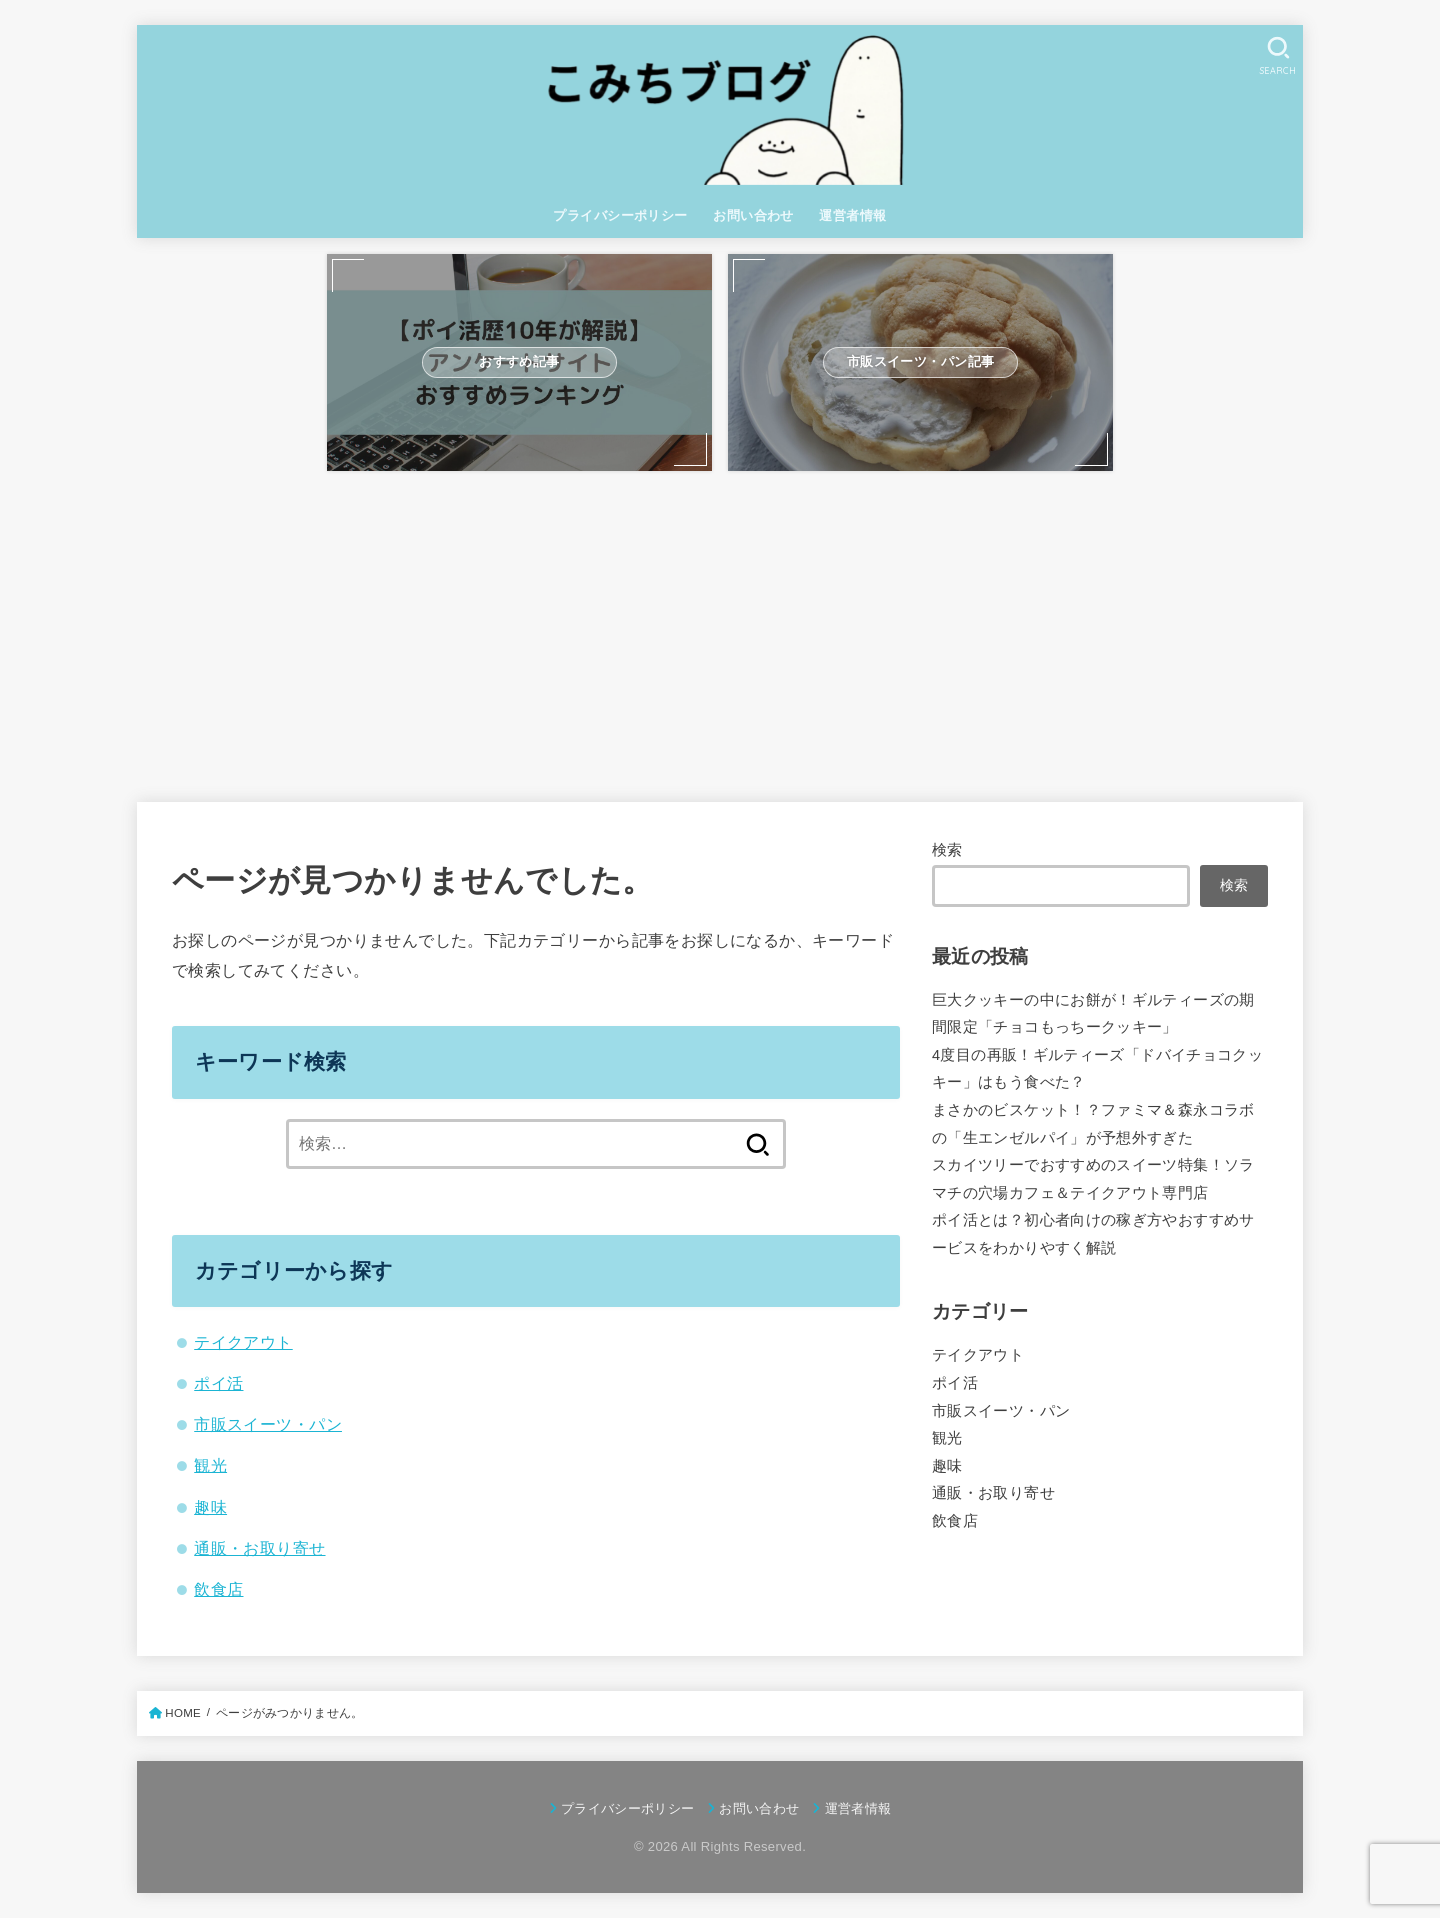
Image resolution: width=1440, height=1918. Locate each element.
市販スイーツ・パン (268, 1424)
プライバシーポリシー (620, 215)
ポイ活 (218, 1383)
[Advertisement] (720, 627)
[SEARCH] (1278, 55)
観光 (210, 1465)
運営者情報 (852, 215)
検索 (947, 850)
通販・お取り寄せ (259, 1548)
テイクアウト (243, 1342)
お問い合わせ (753, 215)
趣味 (210, 1507)
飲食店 (218, 1589)
